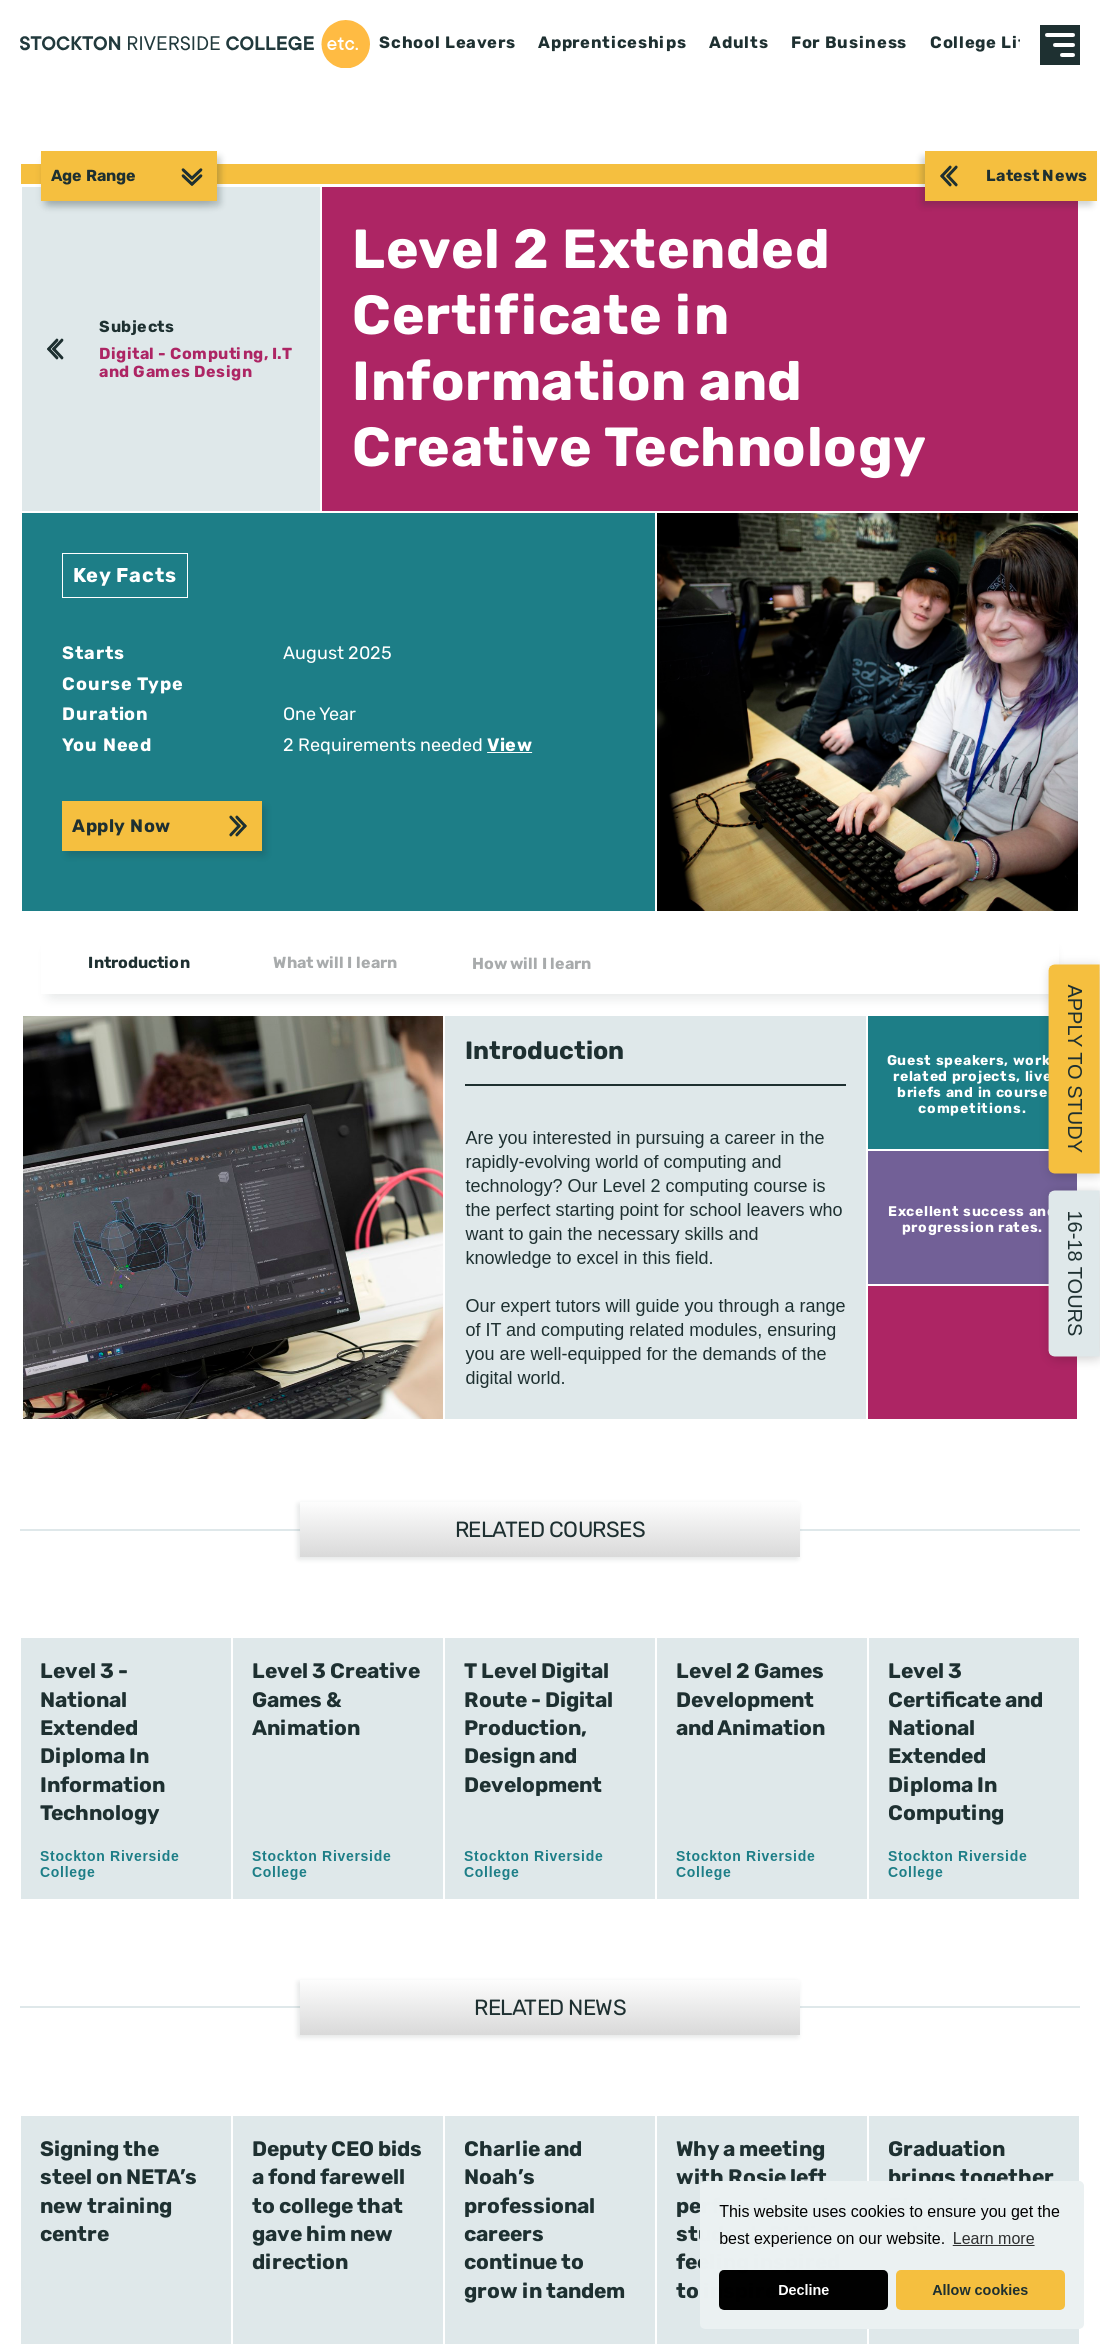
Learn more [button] (994, 2238)
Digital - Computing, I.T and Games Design (195, 362)
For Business (849, 43)
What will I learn (335, 962)
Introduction (138, 962)
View (509, 745)
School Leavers (447, 43)
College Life (983, 43)
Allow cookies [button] (980, 2290)
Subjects (136, 326)
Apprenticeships (612, 43)
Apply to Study (1075, 1068)
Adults (738, 43)
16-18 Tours (1075, 1273)
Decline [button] (803, 2290)
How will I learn (532, 963)
